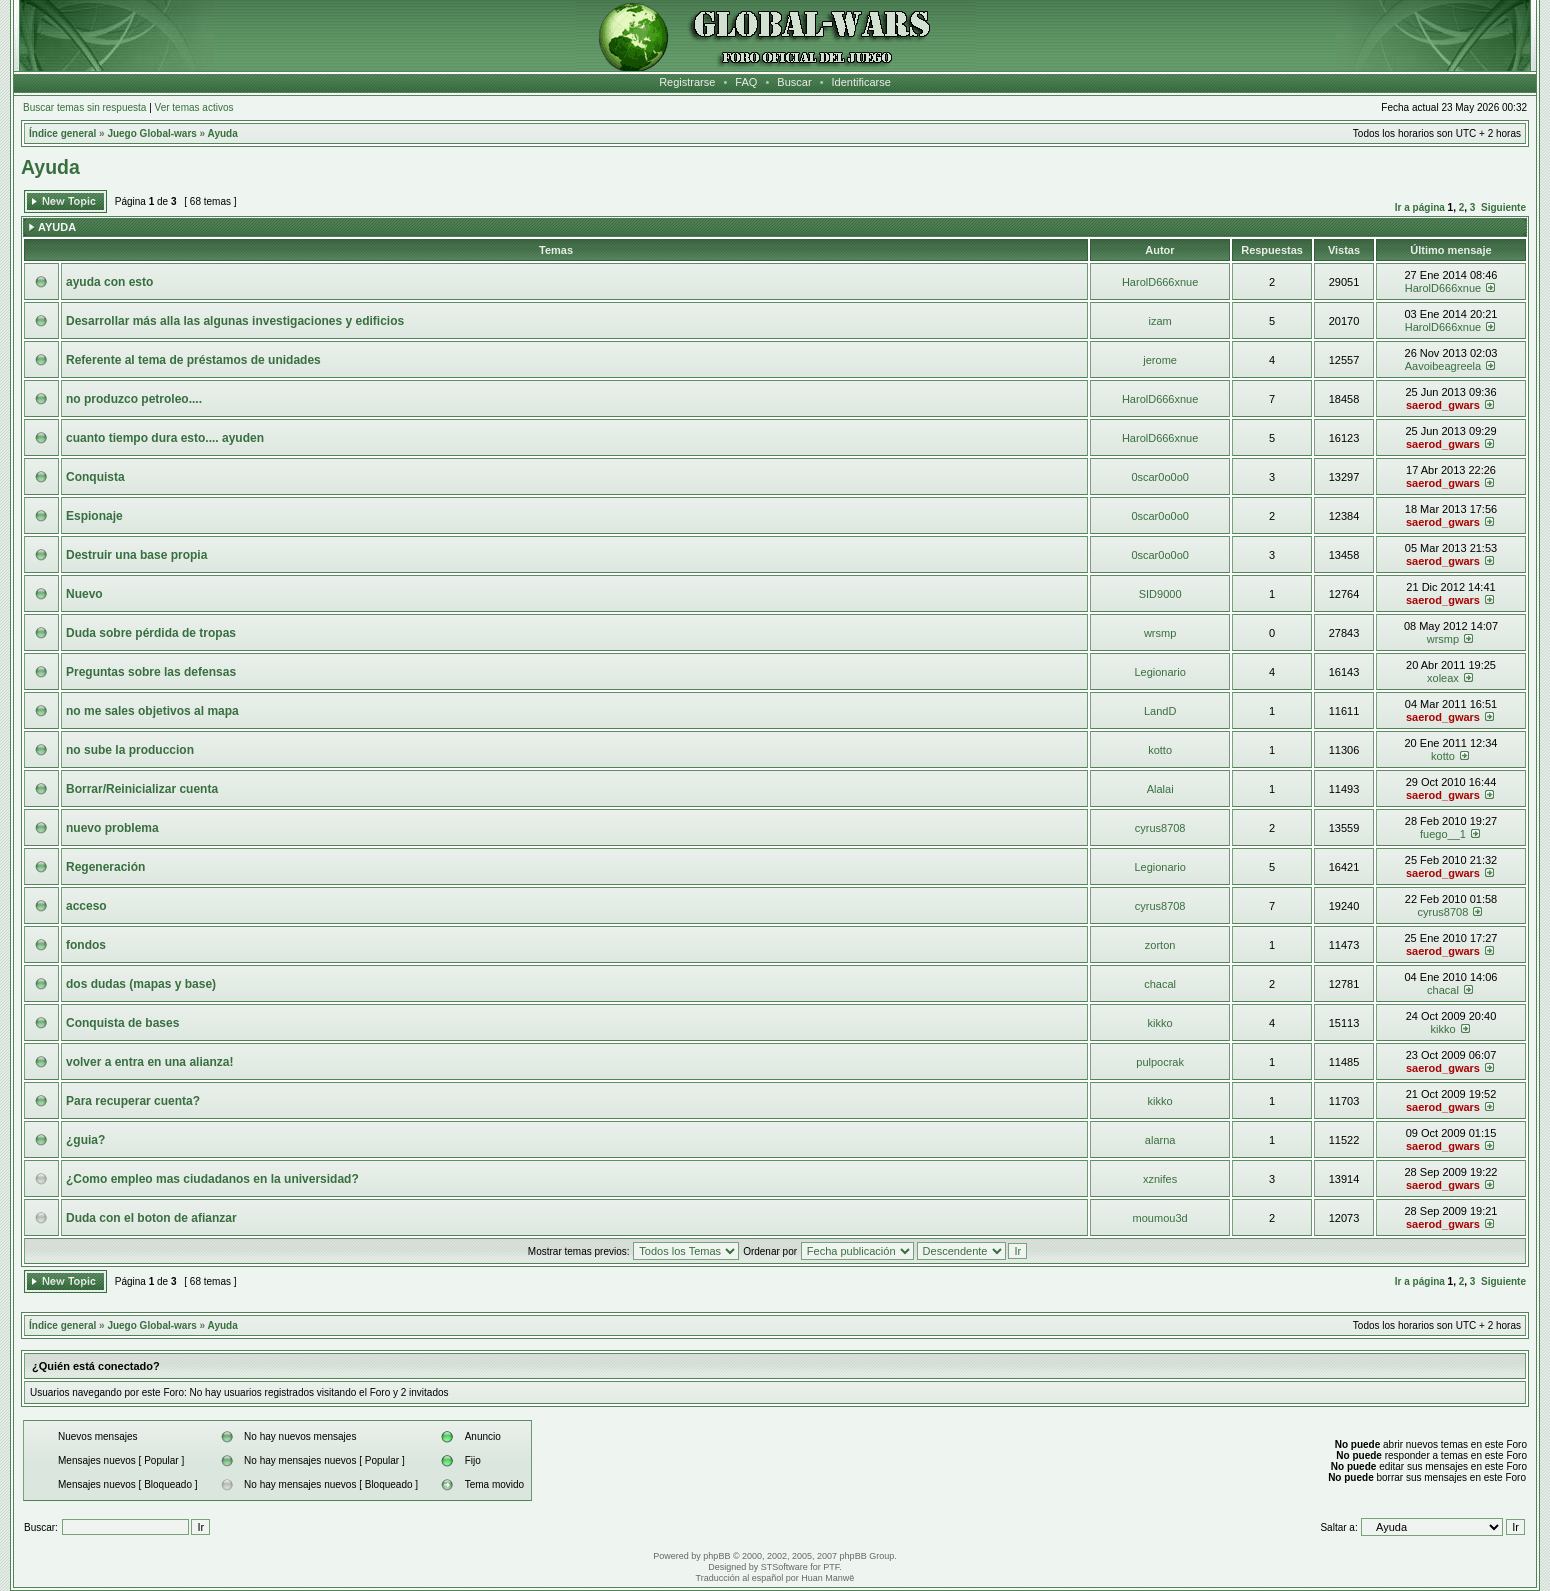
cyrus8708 (1160, 828)
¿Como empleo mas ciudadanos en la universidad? (212, 1179)
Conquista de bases (122, 1023)
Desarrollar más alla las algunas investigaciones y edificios (235, 321)
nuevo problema (112, 828)
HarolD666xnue (1160, 282)
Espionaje (94, 516)
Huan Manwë (827, 1578)
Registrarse (687, 82)
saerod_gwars (1443, 405)
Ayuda (223, 133)
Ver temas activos (194, 107)
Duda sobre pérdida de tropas (151, 633)
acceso (86, 906)
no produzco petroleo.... (134, 399)
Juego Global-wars (151, 133)
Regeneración (105, 867)
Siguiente (1503, 207)
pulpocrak (1160, 1062)
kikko (1160, 1023)
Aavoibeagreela (1443, 366)
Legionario (1159, 672)
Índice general (62, 133)
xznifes (1160, 1179)
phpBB (716, 1556)
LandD (1160, 711)
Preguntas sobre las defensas (151, 672)
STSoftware (784, 1567)
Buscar (794, 82)
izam (1160, 321)
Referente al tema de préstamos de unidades (193, 360)
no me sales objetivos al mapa (152, 711)
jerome (1160, 360)
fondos (86, 945)
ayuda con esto (109, 282)
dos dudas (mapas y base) (141, 984)
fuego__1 (1443, 834)
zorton (1160, 945)
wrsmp (1160, 633)
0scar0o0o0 (1160, 477)
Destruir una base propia (136, 555)
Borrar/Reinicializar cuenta (142, 789)
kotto (1160, 750)
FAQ (746, 82)
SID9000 (1160, 594)
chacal (1160, 984)
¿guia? (85, 1140)
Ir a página (1420, 207)
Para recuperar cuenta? (133, 1101)
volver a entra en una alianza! (149, 1062)
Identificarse (861, 82)
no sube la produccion (130, 750)
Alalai (1160, 789)
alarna (1160, 1140)
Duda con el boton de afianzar (151, 1218)
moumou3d (1160, 1218)
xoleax (1443, 678)
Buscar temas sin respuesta (84, 107)
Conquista (95, 477)
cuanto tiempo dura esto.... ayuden (165, 438)
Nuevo (84, 594)
